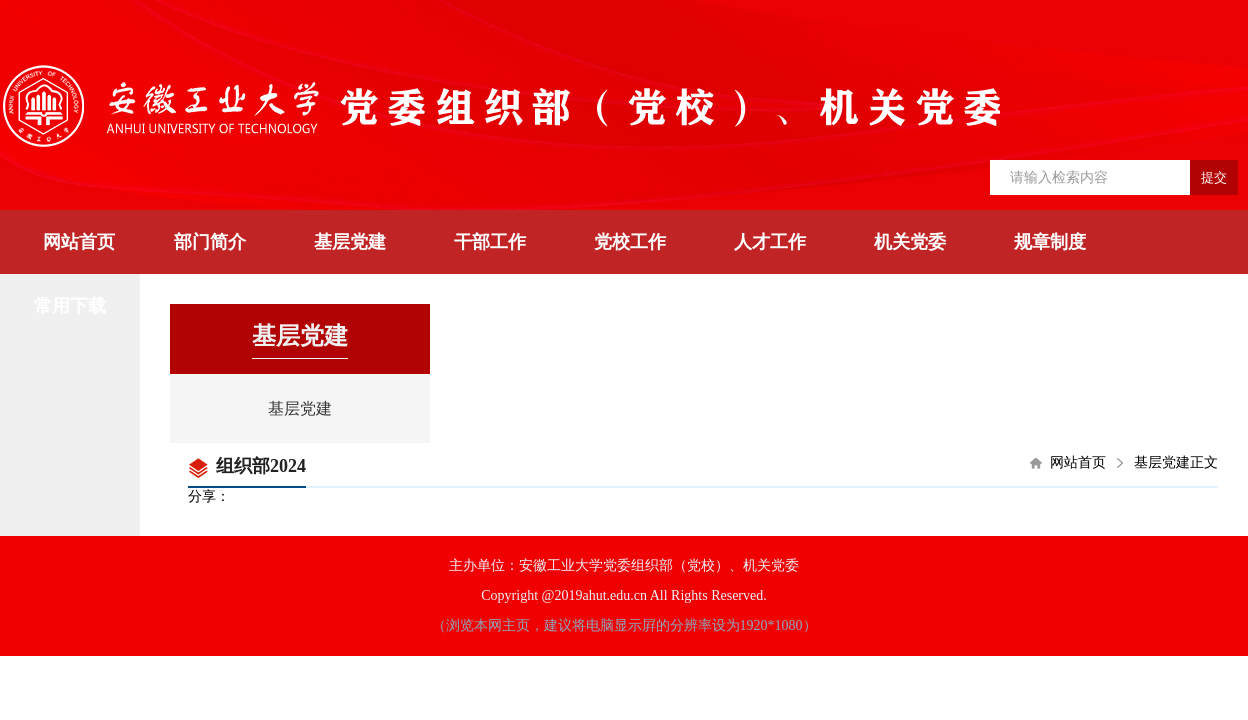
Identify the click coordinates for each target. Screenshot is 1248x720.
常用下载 (70, 306)
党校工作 (630, 242)
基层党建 (350, 242)
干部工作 (490, 242)
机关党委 (910, 242)
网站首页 (79, 242)
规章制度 (1050, 242)
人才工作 (770, 242)
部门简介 (210, 242)
